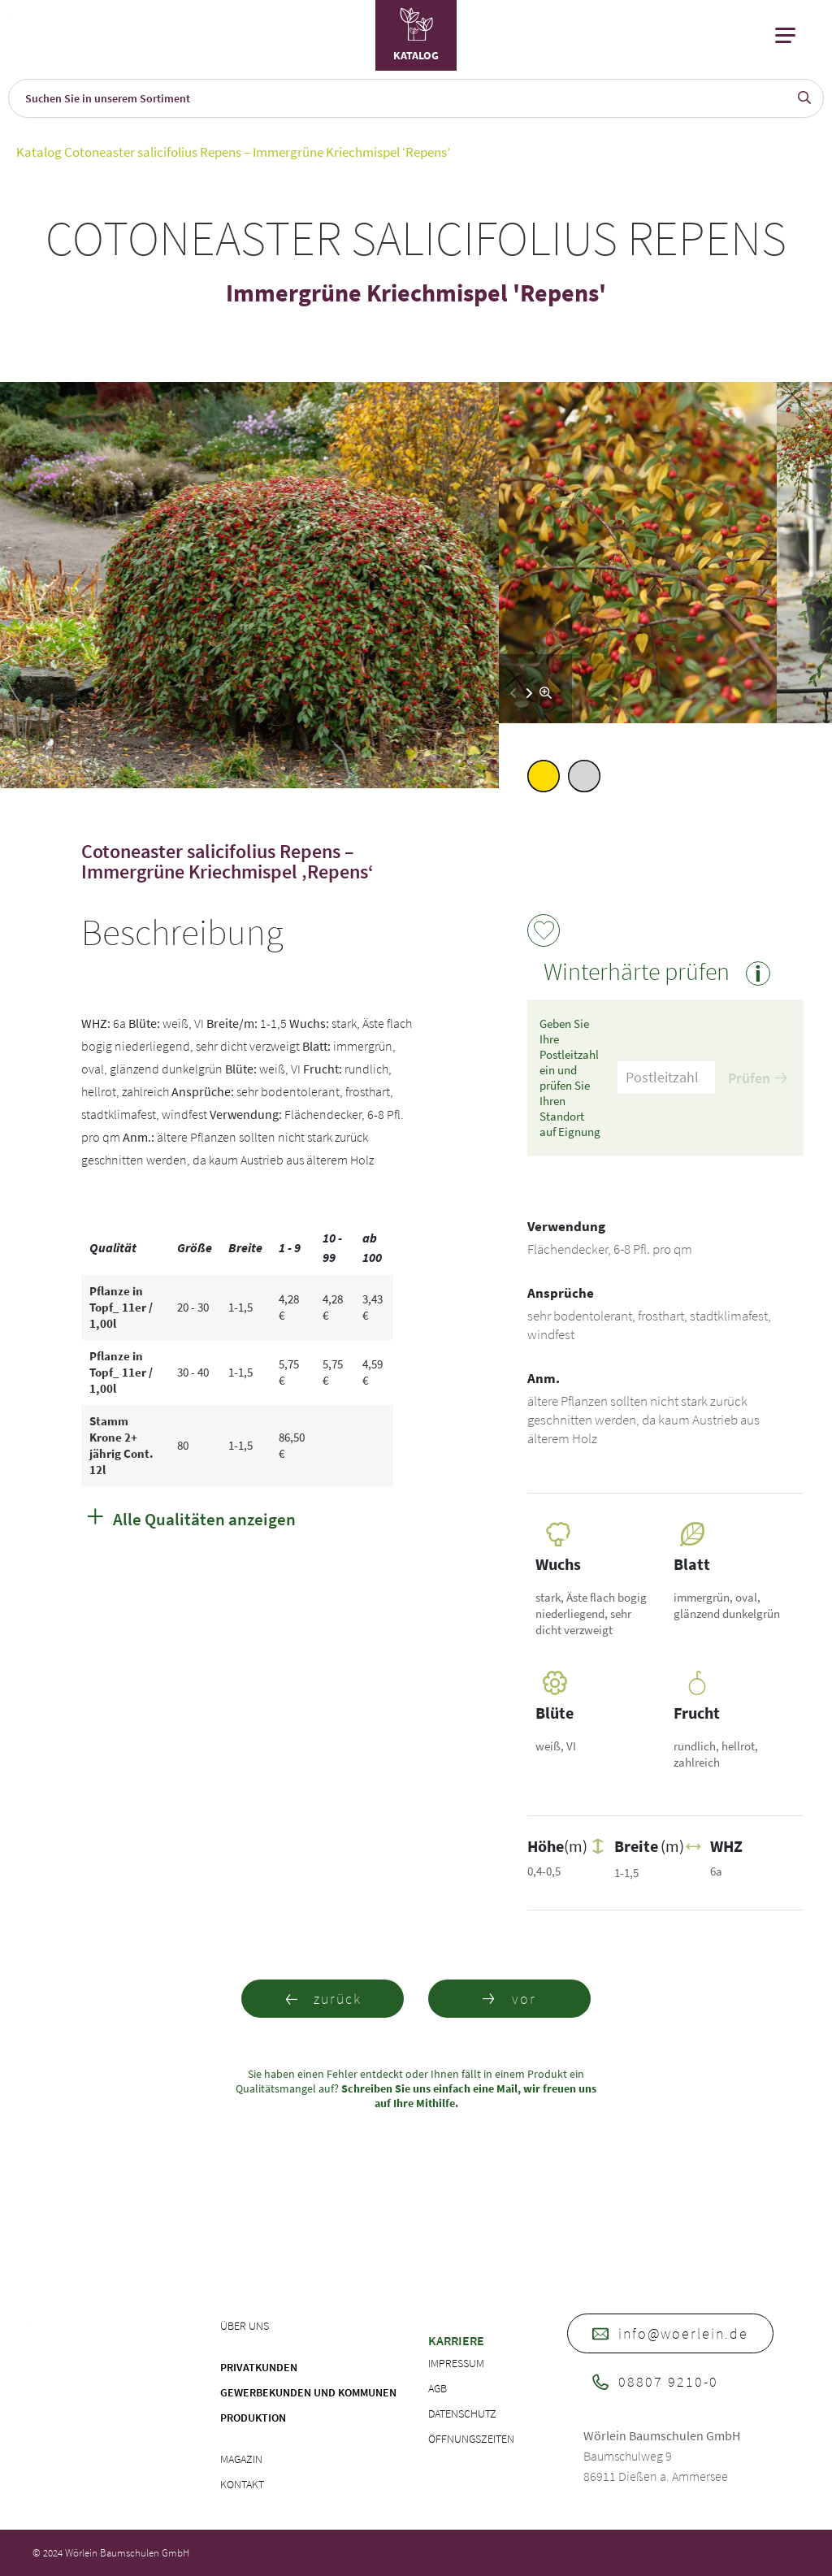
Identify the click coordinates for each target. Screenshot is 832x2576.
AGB (437, 2388)
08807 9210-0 (655, 2381)
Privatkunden (258, 2367)
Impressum (456, 2363)
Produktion (253, 2417)
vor (509, 1998)
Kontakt (242, 2484)
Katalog (39, 152)
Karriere (456, 2340)
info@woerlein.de (670, 2333)
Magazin (241, 2459)
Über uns (244, 2325)
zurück (323, 1998)
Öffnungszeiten (471, 2438)
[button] (529, 693)
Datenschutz (462, 2413)
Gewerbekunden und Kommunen (308, 2392)
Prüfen (757, 1078)
